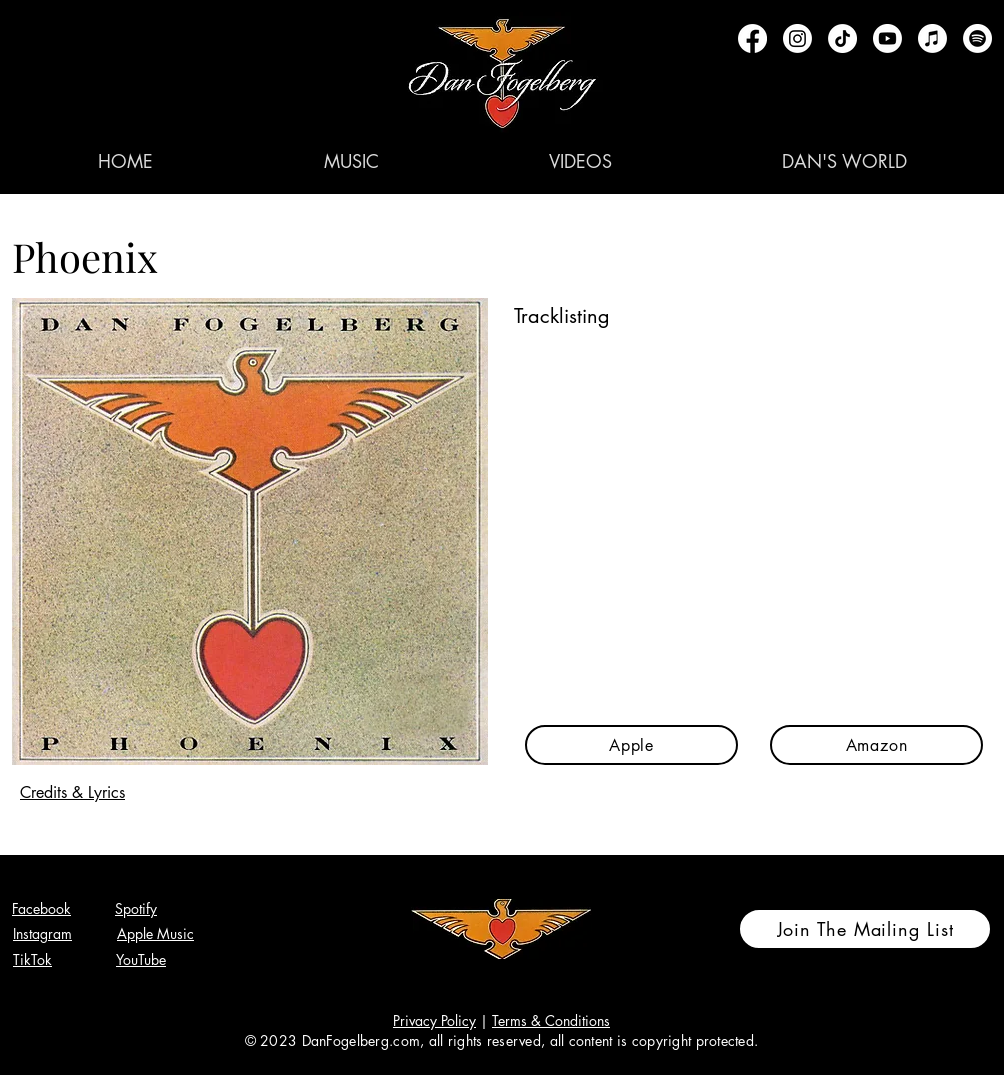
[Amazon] (876, 745)
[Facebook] (752, 38)
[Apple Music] (932, 38)
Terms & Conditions (551, 1020)
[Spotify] (977, 38)
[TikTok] (842, 38)
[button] (351, 161)
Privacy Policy (434, 1020)
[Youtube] (887, 38)
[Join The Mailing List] (865, 929)
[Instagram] (797, 38)
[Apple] (631, 745)
